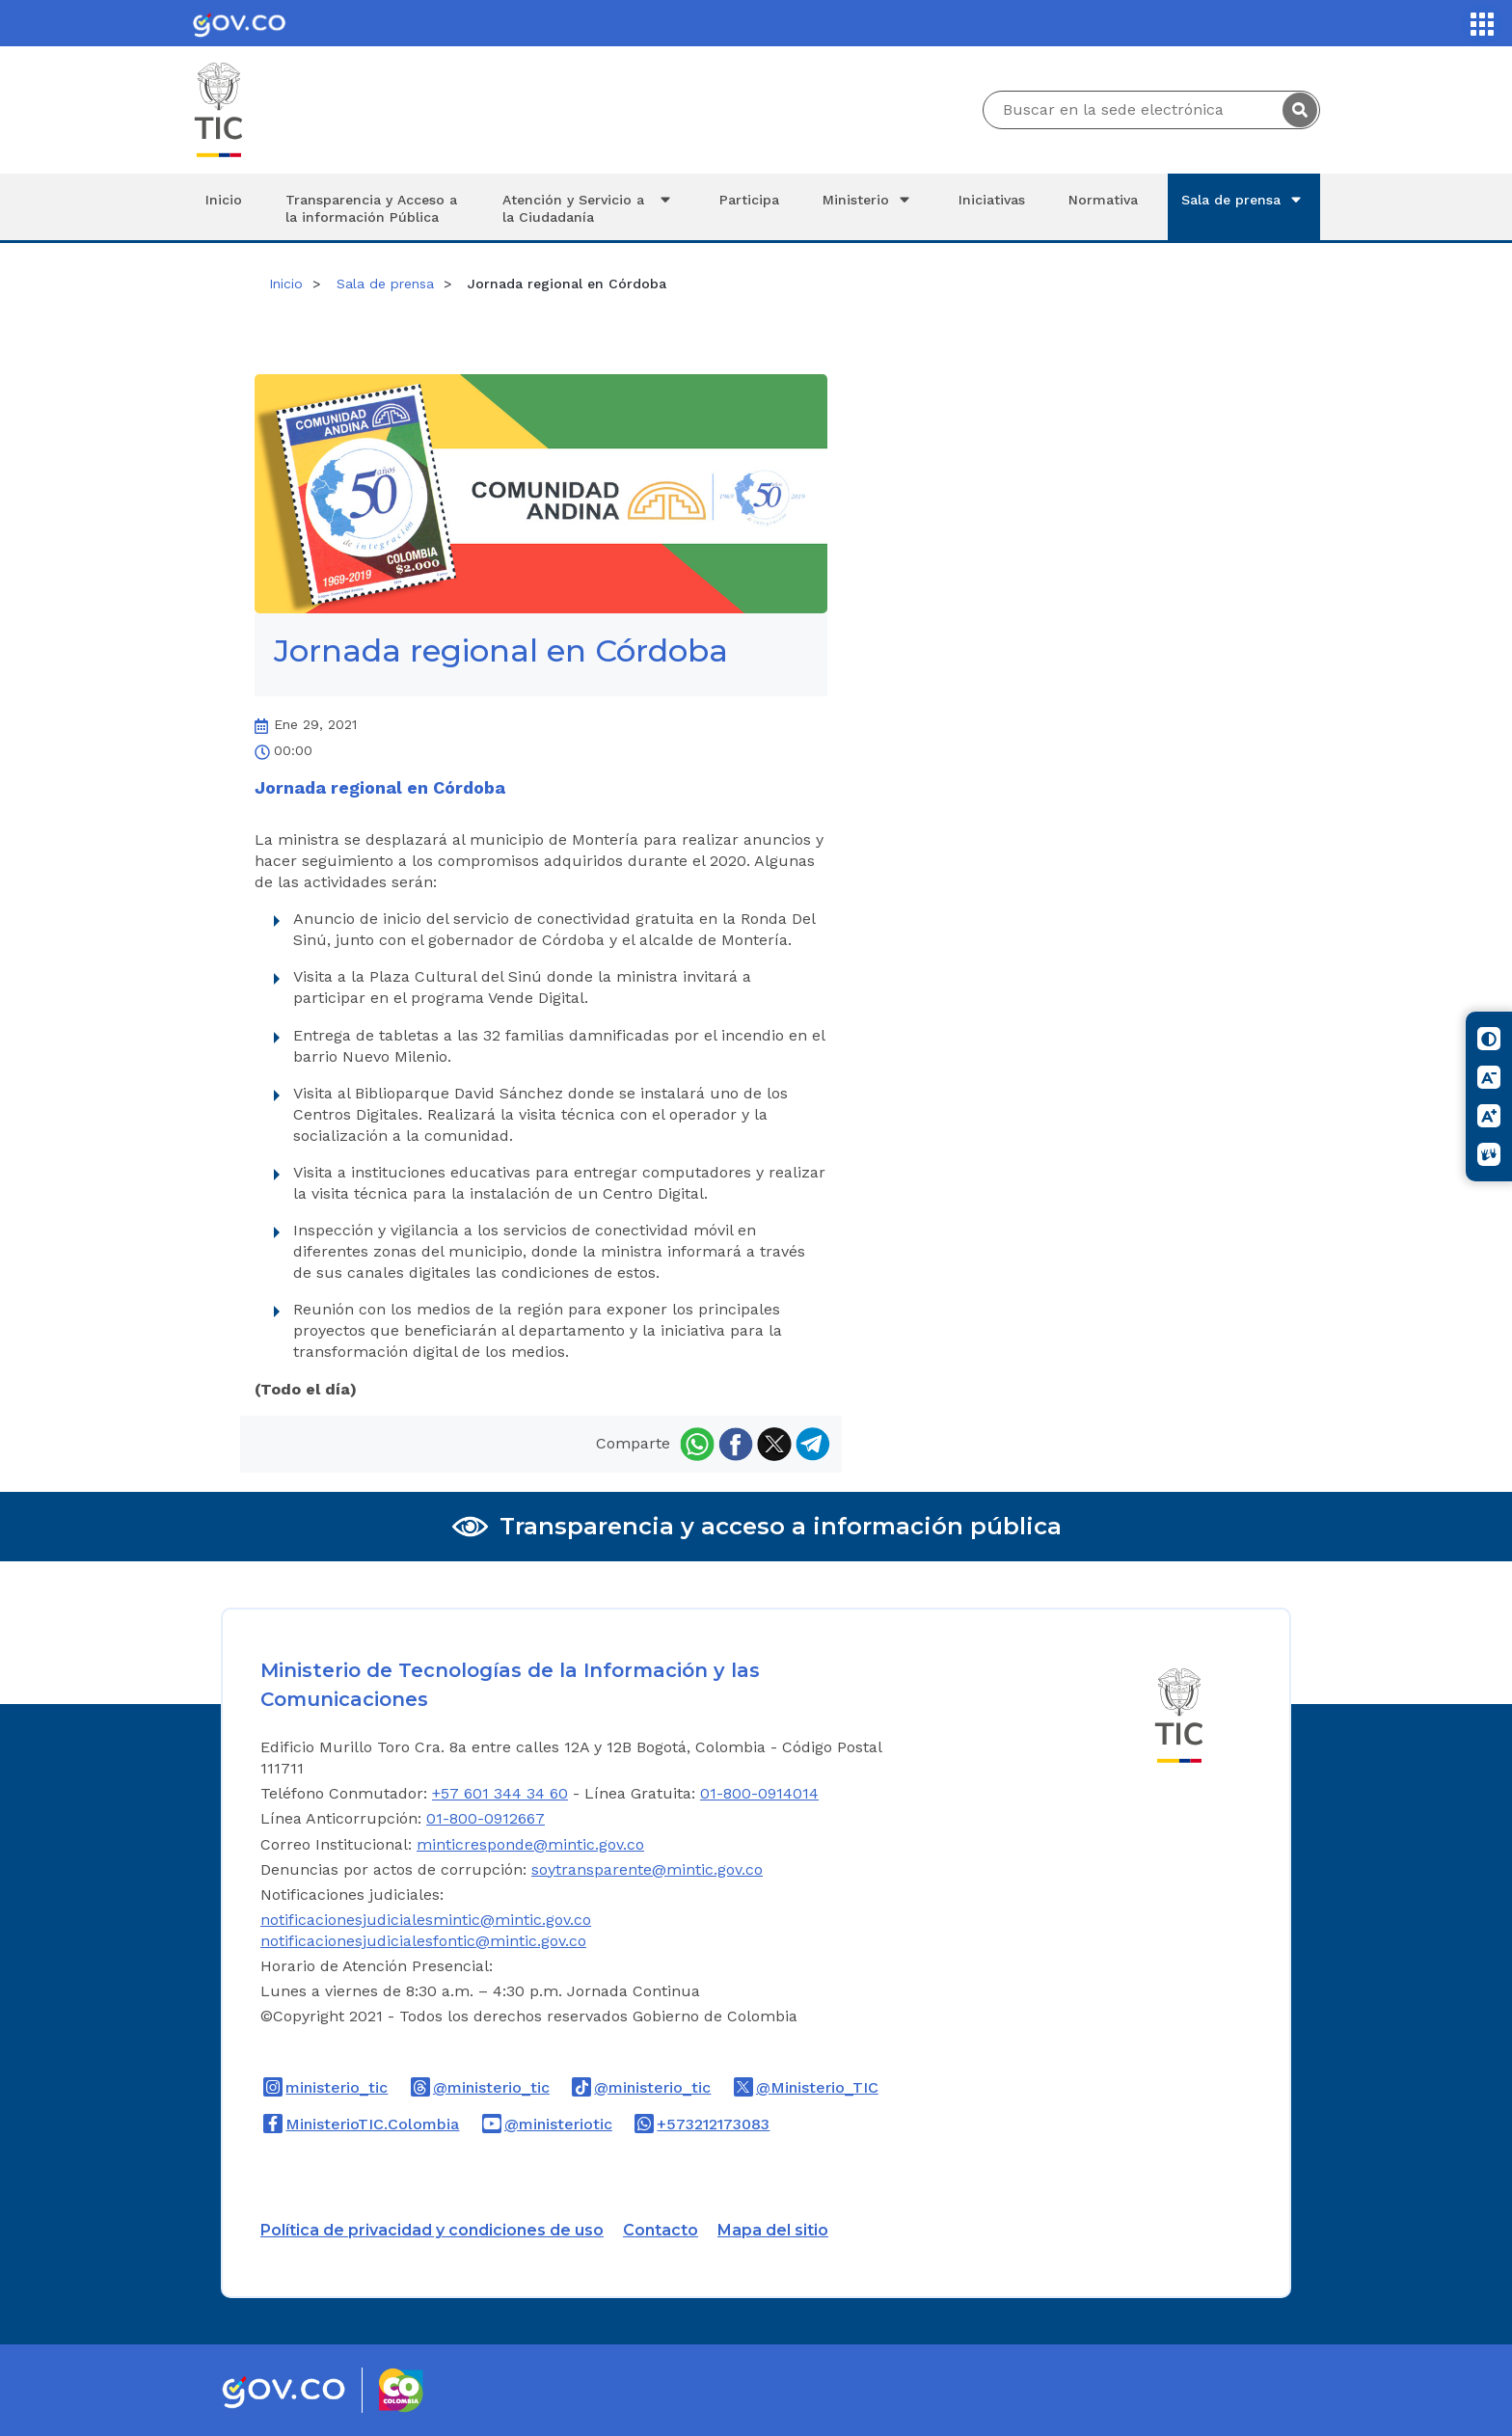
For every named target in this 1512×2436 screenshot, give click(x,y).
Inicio (223, 199)
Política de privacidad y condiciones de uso (432, 2230)
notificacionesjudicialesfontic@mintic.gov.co (423, 1941)
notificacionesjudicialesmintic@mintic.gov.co (425, 1919)
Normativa (1103, 199)
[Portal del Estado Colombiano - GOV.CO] (239, 23)
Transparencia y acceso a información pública (781, 1526)
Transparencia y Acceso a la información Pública (371, 208)
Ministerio (869, 199)
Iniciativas (991, 199)
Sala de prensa (1244, 199)
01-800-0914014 (759, 1793)
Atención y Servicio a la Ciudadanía (589, 208)
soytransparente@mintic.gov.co (647, 1869)
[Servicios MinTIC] (1482, 24)
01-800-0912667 (485, 1818)
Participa (749, 199)
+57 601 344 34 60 (500, 1793)
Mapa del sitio (772, 2230)
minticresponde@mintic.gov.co (530, 1844)
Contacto (660, 2230)
